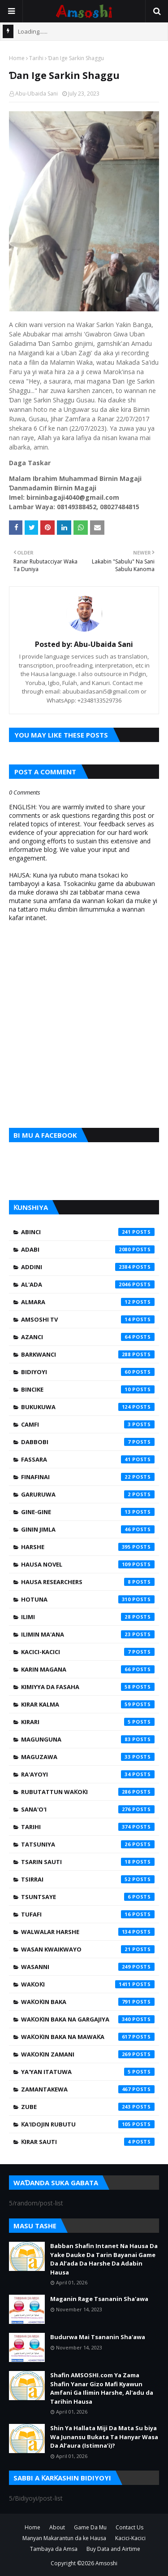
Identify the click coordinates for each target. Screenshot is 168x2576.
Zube (88, 2107)
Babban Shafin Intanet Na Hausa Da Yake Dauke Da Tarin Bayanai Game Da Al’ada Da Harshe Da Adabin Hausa (104, 2259)
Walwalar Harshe (88, 1932)
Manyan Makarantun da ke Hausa (64, 2538)
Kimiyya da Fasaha (88, 1687)
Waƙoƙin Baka (88, 2002)
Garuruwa (88, 1494)
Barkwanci (88, 1354)
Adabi (88, 1249)
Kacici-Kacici (88, 1652)
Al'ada (88, 1284)
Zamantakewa (88, 2089)
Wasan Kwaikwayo (88, 1949)
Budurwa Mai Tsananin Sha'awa (97, 2337)
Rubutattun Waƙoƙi (88, 1792)
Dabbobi (88, 1442)
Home (17, 58)
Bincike (88, 1389)
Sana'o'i (88, 1809)
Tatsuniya (88, 1844)
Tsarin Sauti (88, 1862)
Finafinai (88, 1477)
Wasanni (88, 1967)
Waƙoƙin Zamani (88, 2054)
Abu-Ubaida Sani (36, 93)
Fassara (88, 1459)
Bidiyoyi (88, 1372)
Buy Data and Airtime (113, 2549)
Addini (88, 1267)
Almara (88, 1302)
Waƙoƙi (88, 1984)
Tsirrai (88, 1879)
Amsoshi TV (88, 1319)
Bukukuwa (88, 1407)
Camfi (88, 1424)
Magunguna (88, 1739)
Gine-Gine (88, 1512)
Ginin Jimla (88, 1529)
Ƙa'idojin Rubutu (88, 2124)
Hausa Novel (88, 1564)
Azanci (88, 1337)
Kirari (88, 1722)
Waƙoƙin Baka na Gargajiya (88, 2019)
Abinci (88, 1232)
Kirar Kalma (88, 1704)
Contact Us (129, 2527)
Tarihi (36, 58)
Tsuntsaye (88, 1897)
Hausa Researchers (88, 1582)
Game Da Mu (90, 2527)
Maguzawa (88, 1757)
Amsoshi (106, 2563)
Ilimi (88, 1617)
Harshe (88, 1547)
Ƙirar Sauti (88, 2142)
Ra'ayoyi (88, 1774)
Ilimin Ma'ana (88, 1634)
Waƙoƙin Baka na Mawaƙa (88, 2037)
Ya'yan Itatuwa (88, 2072)
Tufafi (88, 1914)
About (57, 2527)
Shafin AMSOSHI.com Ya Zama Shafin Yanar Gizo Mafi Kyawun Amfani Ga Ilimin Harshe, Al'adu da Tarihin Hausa (101, 2388)
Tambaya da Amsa (54, 2549)
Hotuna (88, 1599)
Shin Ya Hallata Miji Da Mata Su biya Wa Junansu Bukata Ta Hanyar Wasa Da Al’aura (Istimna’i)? (104, 2436)
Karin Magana (88, 1669)
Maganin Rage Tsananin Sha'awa (99, 2299)
